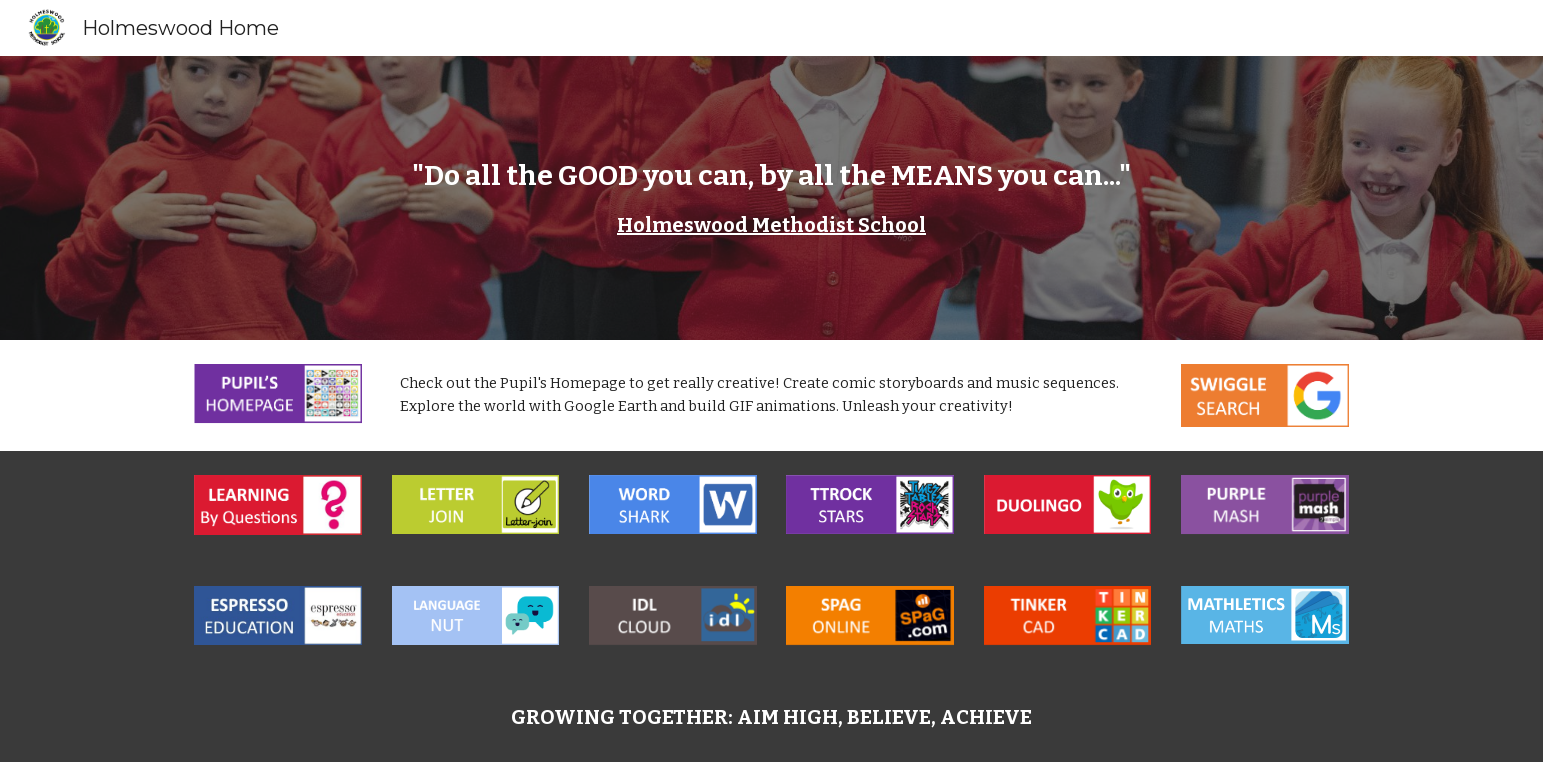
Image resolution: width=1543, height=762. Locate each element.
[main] (771, 198)
